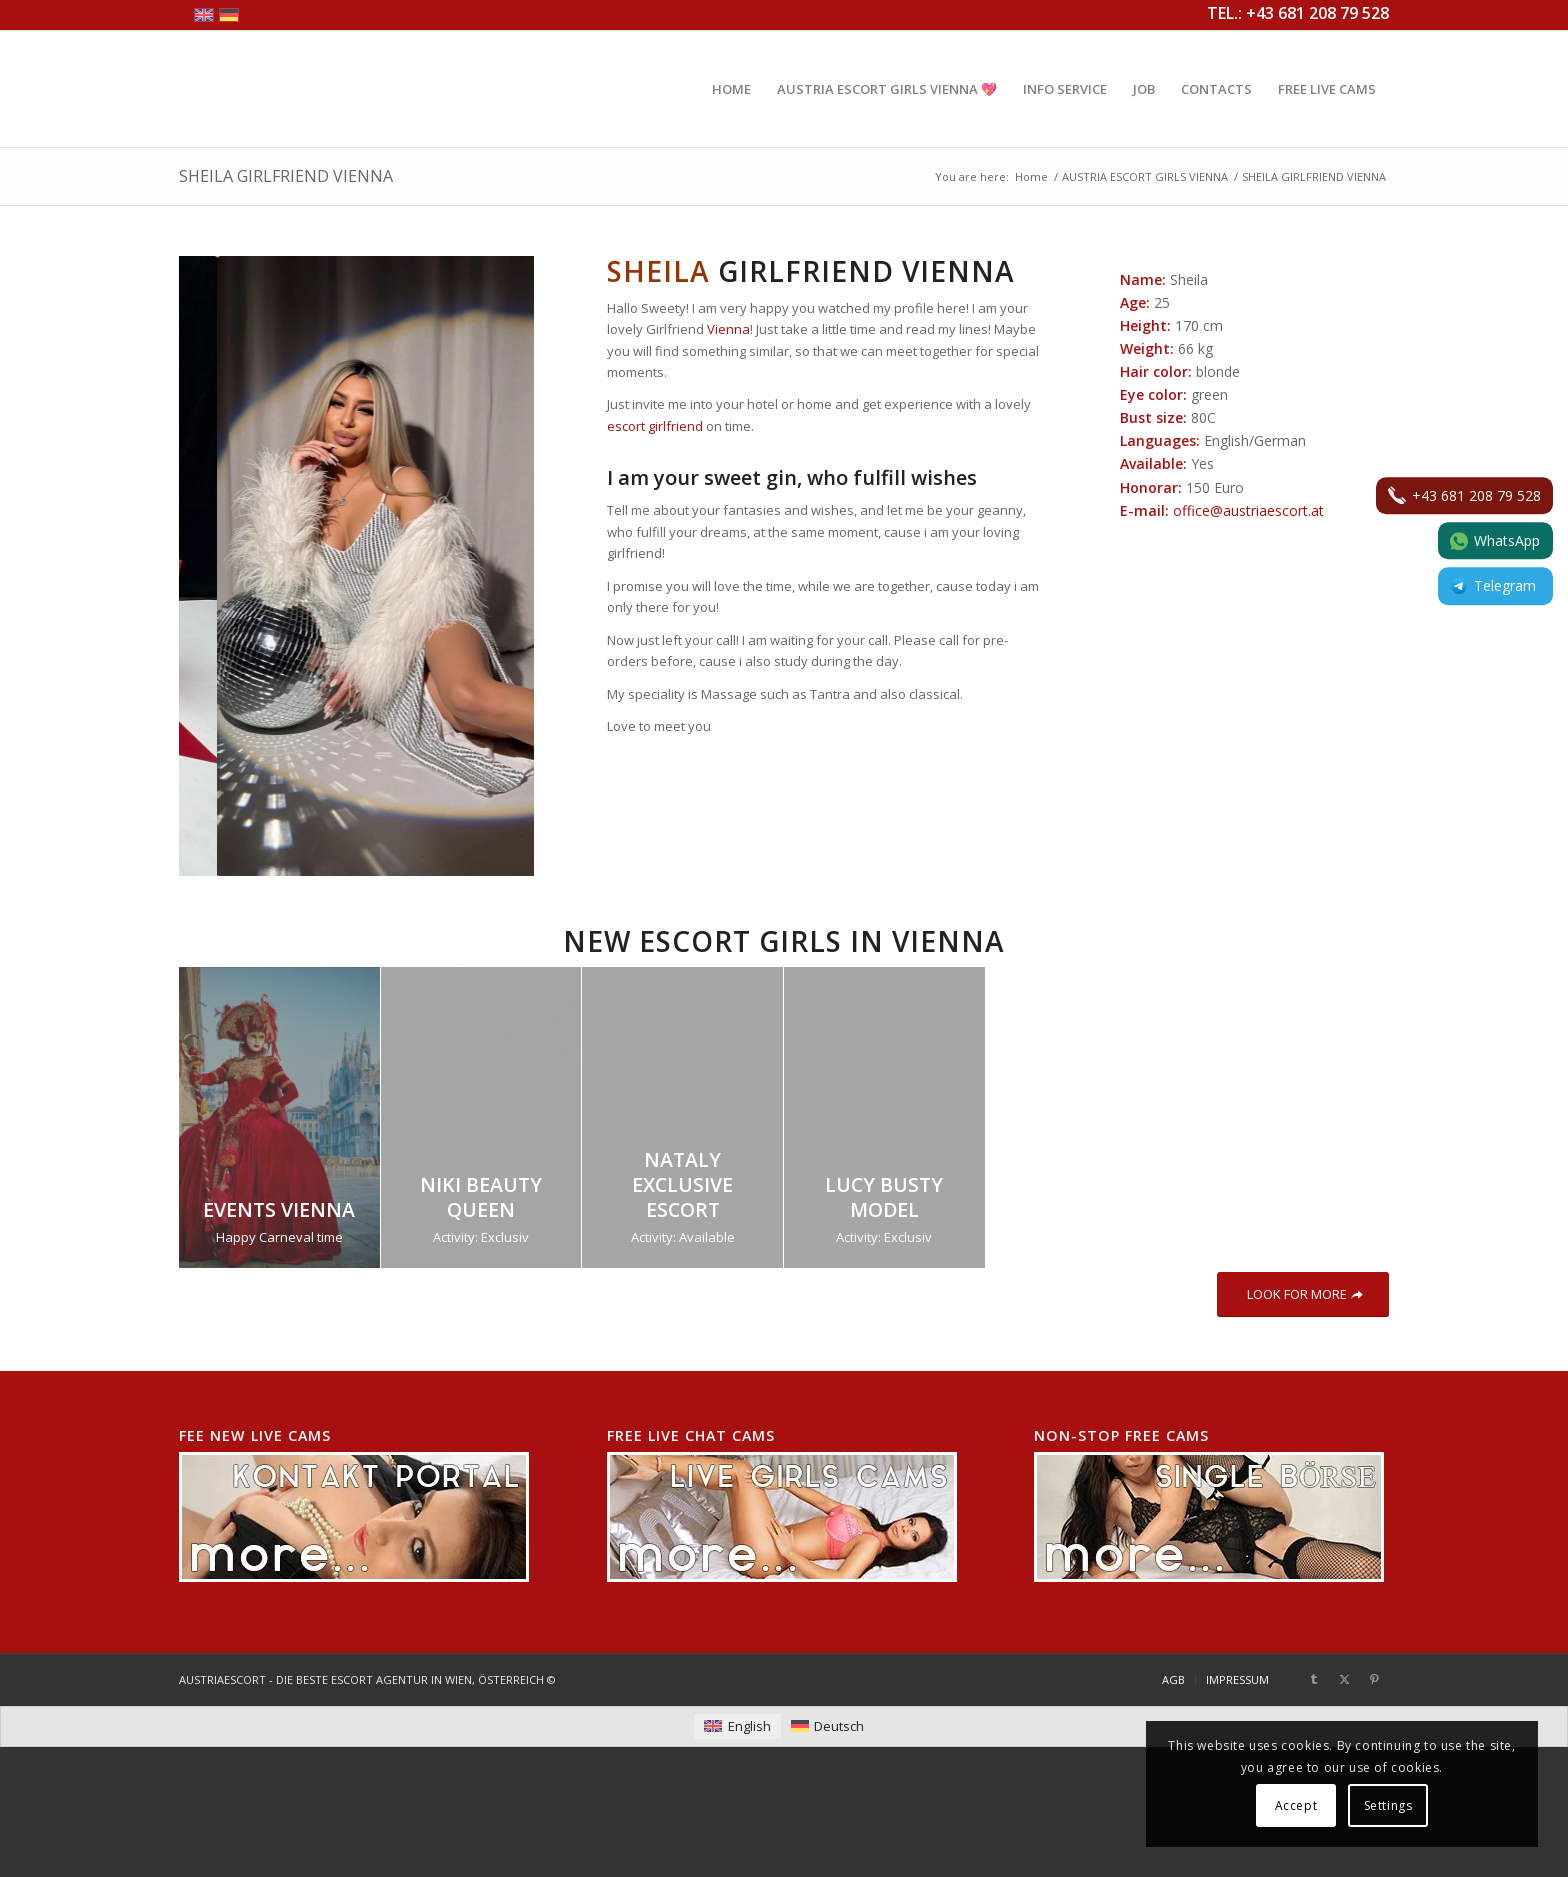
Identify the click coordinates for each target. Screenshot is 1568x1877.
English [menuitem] (749, 1726)
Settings (1388, 1805)
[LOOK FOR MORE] (1303, 1294)
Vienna (728, 329)
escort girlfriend (655, 426)
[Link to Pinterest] (1374, 1679)
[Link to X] (1344, 1679)
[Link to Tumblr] (1314, 1679)
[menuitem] (731, 89)
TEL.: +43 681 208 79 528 (1298, 13)
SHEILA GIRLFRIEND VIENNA (286, 176)
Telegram (1493, 586)
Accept (1296, 1805)
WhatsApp (1495, 540)
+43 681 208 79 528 (1464, 495)
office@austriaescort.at (1248, 510)
